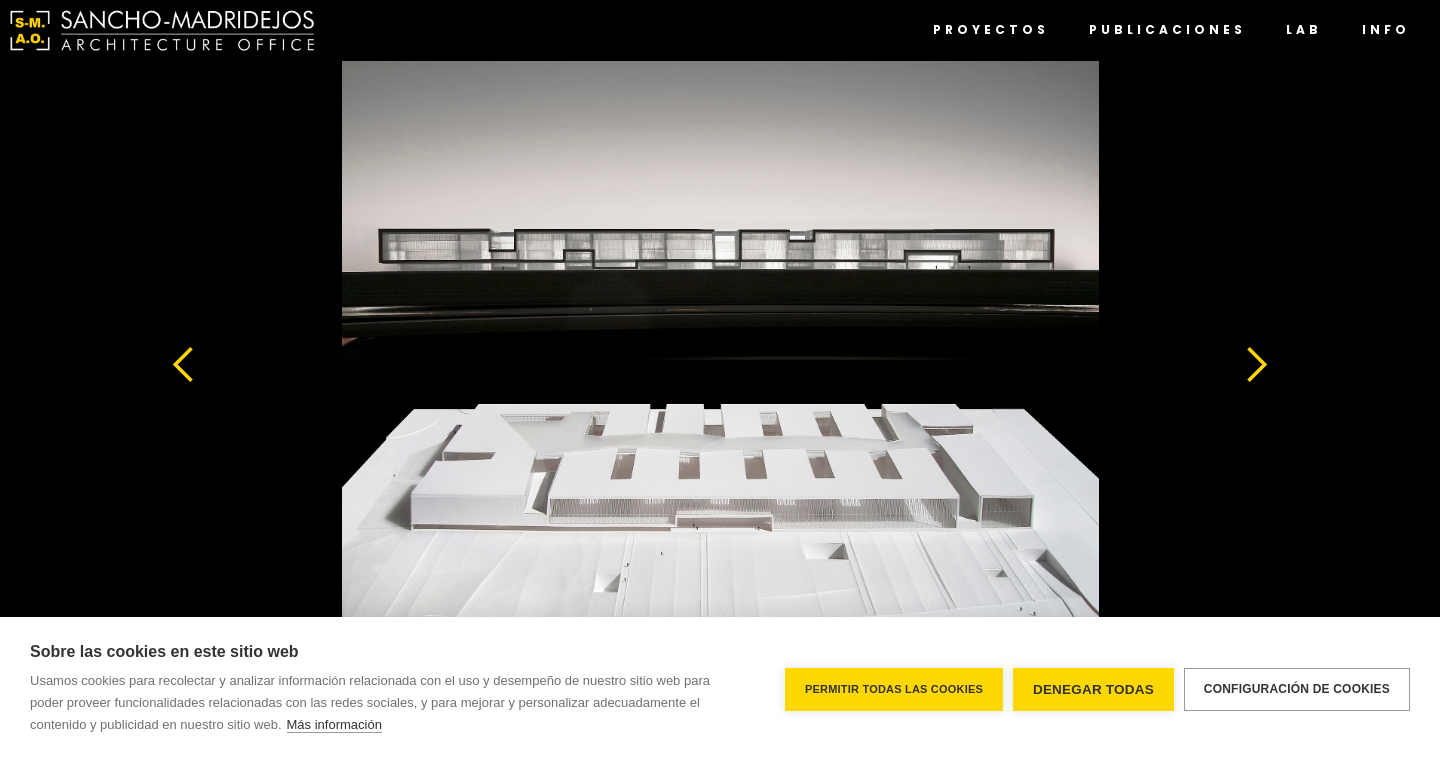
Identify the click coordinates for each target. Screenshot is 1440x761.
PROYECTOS (991, 29)
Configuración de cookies (1297, 689)
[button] (184, 365)
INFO (1386, 29)
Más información (334, 724)
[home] (162, 30)
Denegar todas (1093, 689)
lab (1304, 29)
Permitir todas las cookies (894, 689)
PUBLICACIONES (1167, 29)
